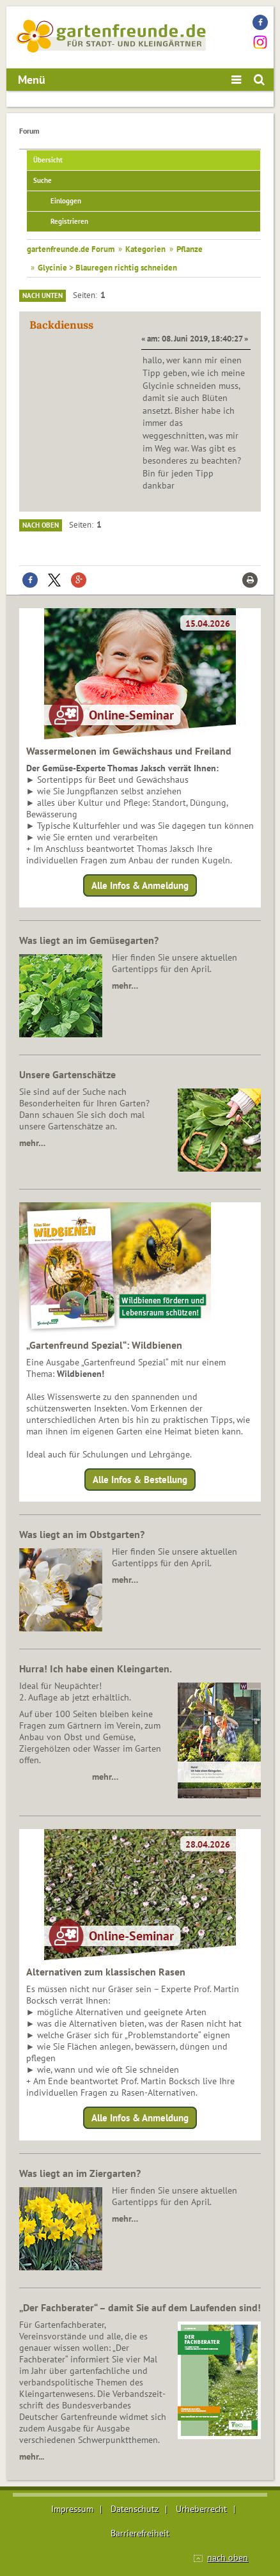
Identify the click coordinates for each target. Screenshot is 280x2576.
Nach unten (42, 295)
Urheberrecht (201, 2509)
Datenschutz (135, 2509)
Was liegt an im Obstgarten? (81, 1534)
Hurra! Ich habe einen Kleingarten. (95, 1668)
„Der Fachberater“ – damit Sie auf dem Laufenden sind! (140, 2307)
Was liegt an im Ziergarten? (80, 2173)
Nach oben (40, 525)
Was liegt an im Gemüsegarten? (89, 940)
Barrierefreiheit (140, 2533)
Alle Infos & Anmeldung (140, 885)
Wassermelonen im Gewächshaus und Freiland (128, 750)
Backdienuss (61, 325)
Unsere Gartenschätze (67, 1074)
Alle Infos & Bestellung (140, 1479)
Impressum (72, 2509)
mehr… (125, 985)
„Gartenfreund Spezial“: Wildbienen (104, 1345)
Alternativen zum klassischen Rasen (105, 1971)
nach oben (227, 2557)
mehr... (31, 2456)
